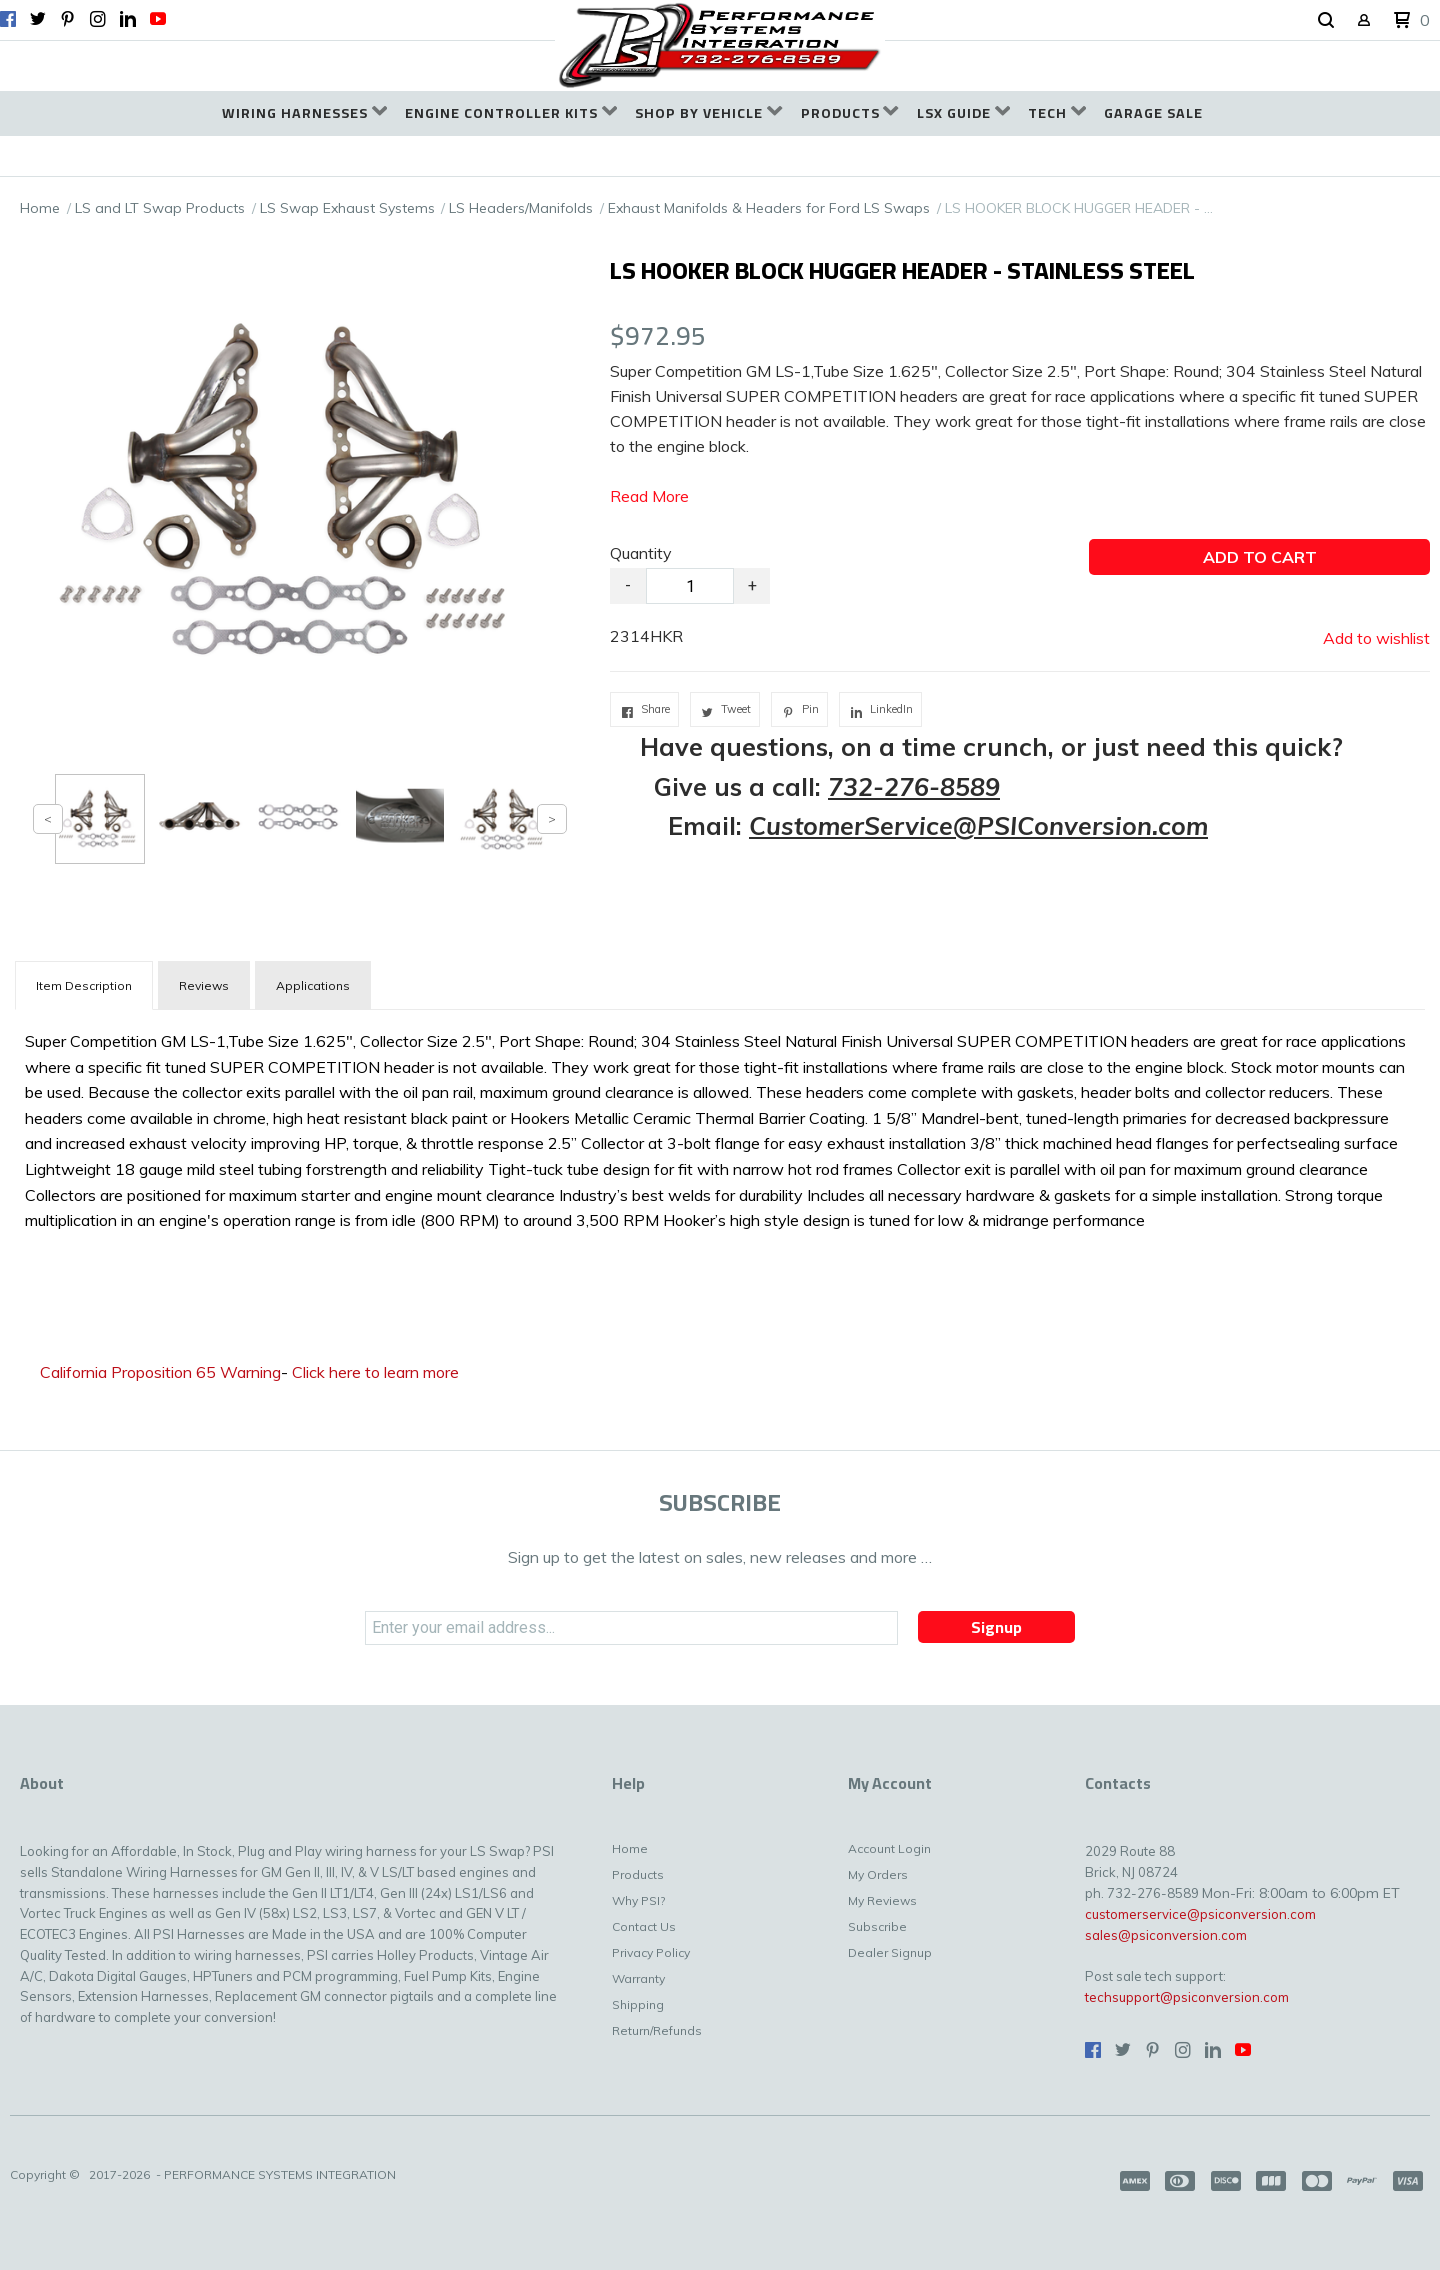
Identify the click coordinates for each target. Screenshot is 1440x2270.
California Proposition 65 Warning (160, 1372)
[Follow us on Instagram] (98, 19)
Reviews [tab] (204, 985)
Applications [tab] (313, 985)
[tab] (84, 985)
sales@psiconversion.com (1166, 1935)
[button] (1326, 21)
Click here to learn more (375, 1372)
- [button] (628, 585)
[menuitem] (304, 113)
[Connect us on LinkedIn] (128, 19)
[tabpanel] (720, 1126)
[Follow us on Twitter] (38, 19)
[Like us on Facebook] (8, 19)
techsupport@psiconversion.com (1187, 1997)
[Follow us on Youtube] (158, 19)
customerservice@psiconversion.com (1200, 1914)
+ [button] (752, 585)
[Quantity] (690, 586)
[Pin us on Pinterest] (68, 19)
